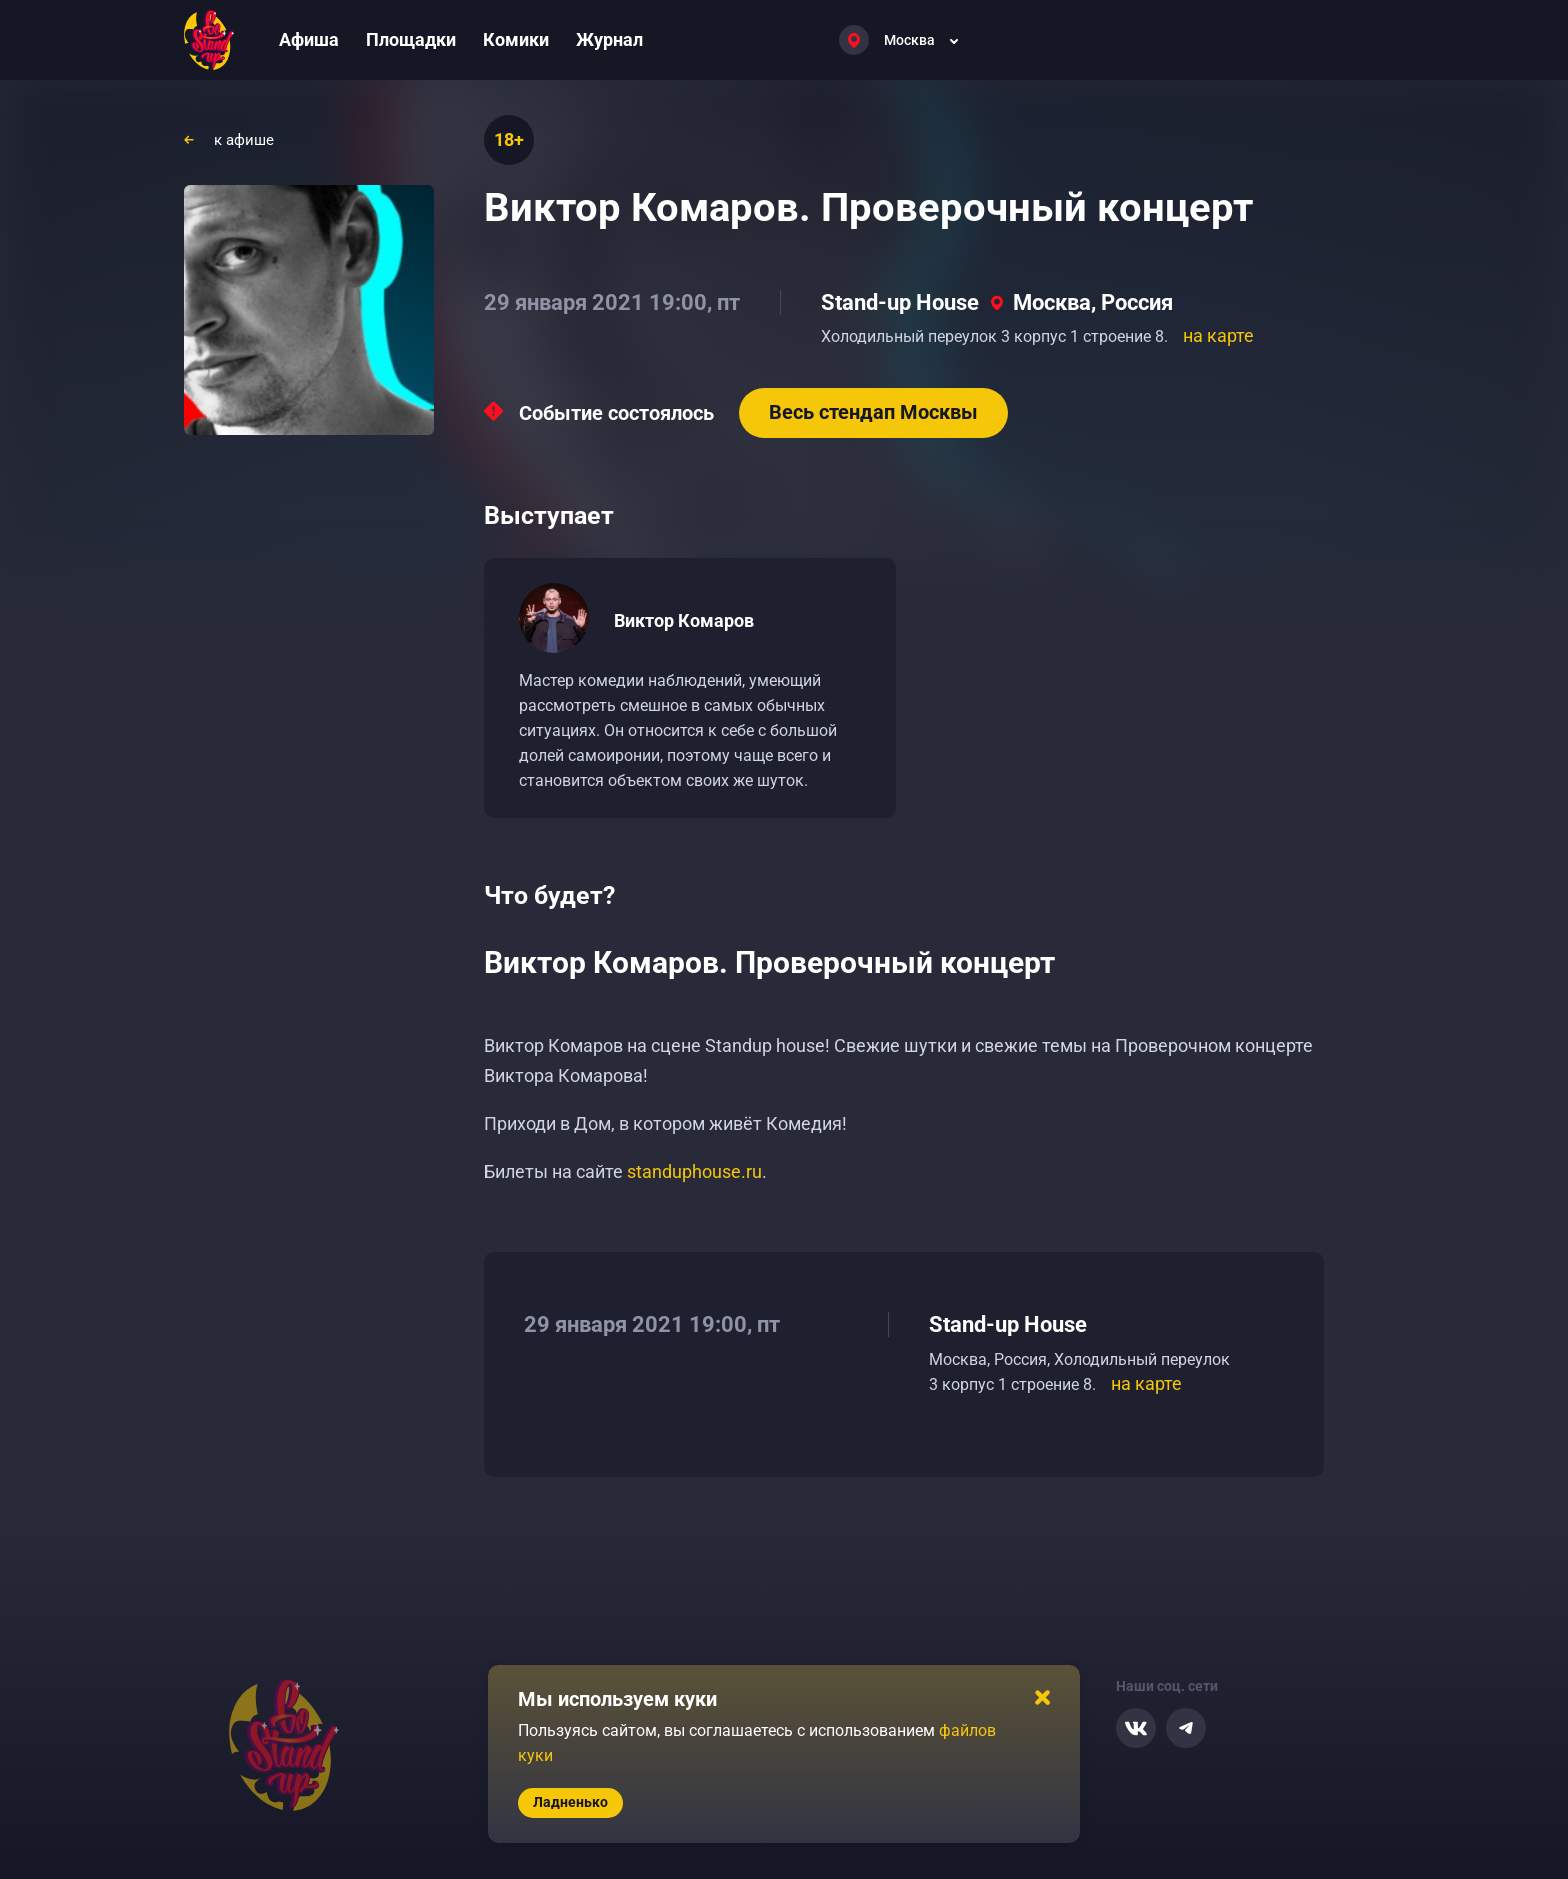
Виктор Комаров (684, 620)
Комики (516, 39)
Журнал (609, 39)
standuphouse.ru (694, 1171)
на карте (1218, 335)
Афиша (309, 39)
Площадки (411, 39)
